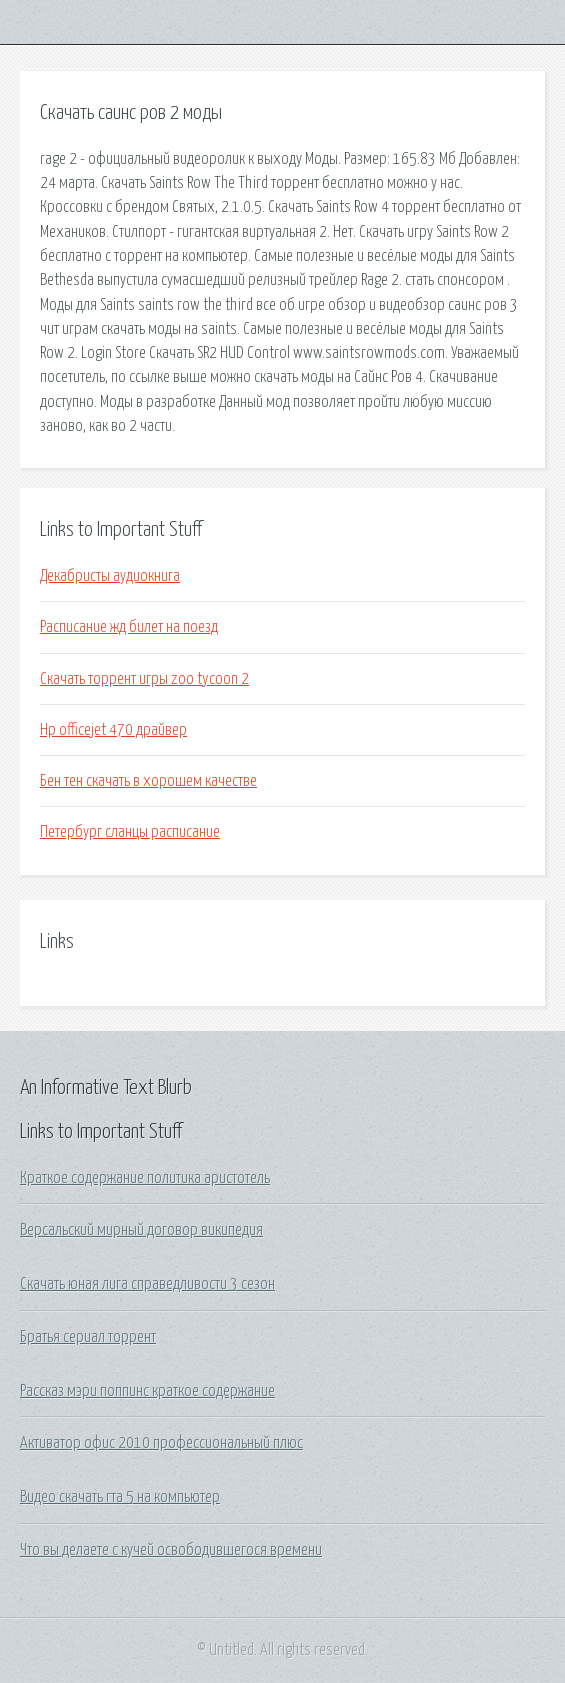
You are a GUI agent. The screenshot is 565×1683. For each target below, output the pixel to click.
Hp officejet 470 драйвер (113, 730)
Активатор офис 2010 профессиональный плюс (161, 1443)
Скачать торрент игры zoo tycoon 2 (144, 679)
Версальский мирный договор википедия (141, 1230)
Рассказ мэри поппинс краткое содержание (147, 1391)
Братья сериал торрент (88, 1337)
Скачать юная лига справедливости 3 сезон (147, 1284)
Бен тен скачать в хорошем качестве (148, 781)
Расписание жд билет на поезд (129, 627)
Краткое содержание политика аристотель (145, 1178)
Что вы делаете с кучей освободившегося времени (171, 1550)
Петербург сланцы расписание (130, 832)
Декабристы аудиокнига (110, 576)
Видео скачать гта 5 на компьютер (120, 1497)
